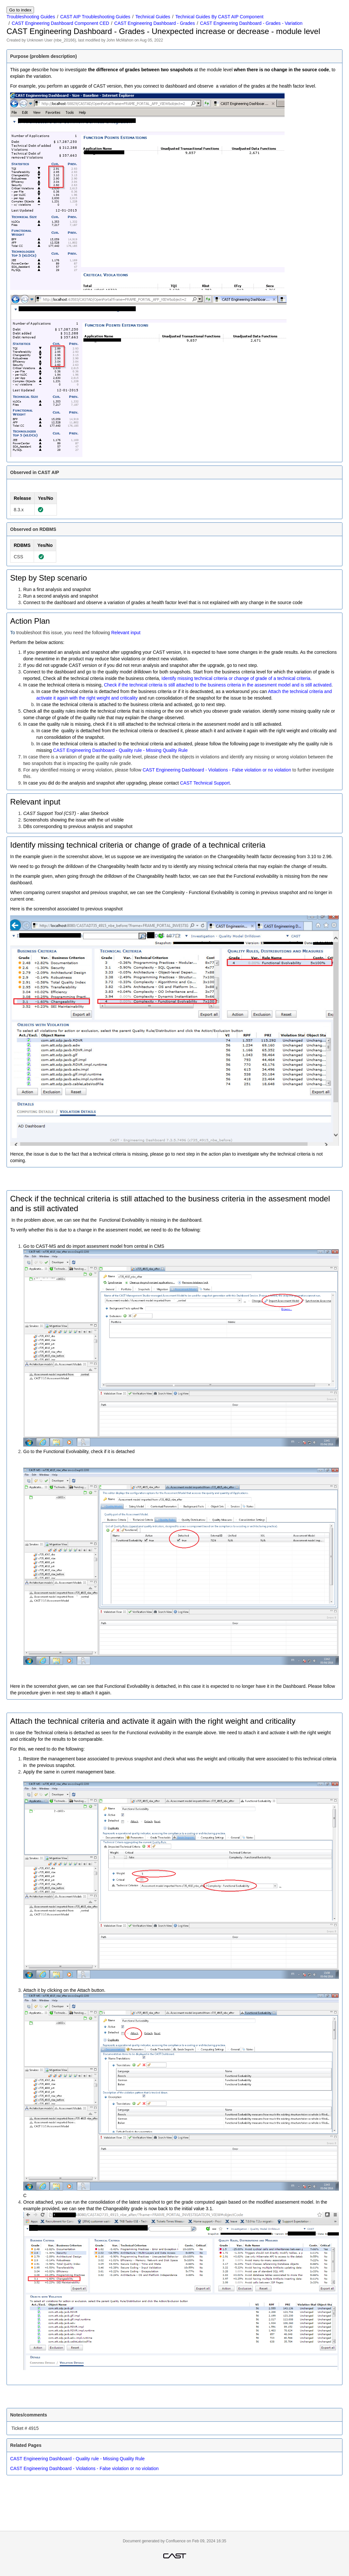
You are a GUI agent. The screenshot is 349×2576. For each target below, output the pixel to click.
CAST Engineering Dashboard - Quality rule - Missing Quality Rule (120, 750)
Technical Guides (152, 16)
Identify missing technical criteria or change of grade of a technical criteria (236, 678)
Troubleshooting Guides (31, 16)
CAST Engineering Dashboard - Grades (154, 23)
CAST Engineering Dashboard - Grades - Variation (251, 23)
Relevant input (126, 632)
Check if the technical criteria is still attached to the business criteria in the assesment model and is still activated (218, 684)
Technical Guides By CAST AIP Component (219, 16)
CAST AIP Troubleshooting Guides (95, 16)
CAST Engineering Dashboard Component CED (60, 23)
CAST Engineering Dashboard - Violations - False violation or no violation (217, 769)
